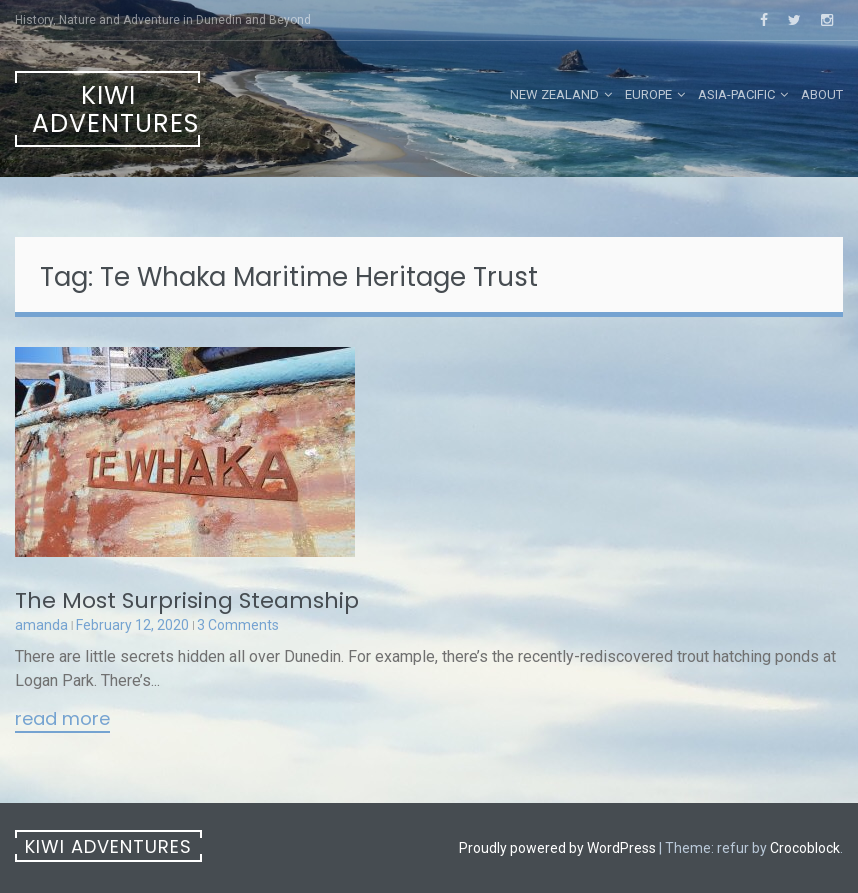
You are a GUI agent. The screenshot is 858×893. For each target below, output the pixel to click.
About (822, 94)
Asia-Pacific (736, 94)
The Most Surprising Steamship (187, 600)
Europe (648, 94)
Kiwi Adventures (115, 109)
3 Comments (238, 625)
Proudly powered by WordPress (557, 848)
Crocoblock (805, 848)
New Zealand (554, 94)
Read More (62, 720)
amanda (41, 625)
